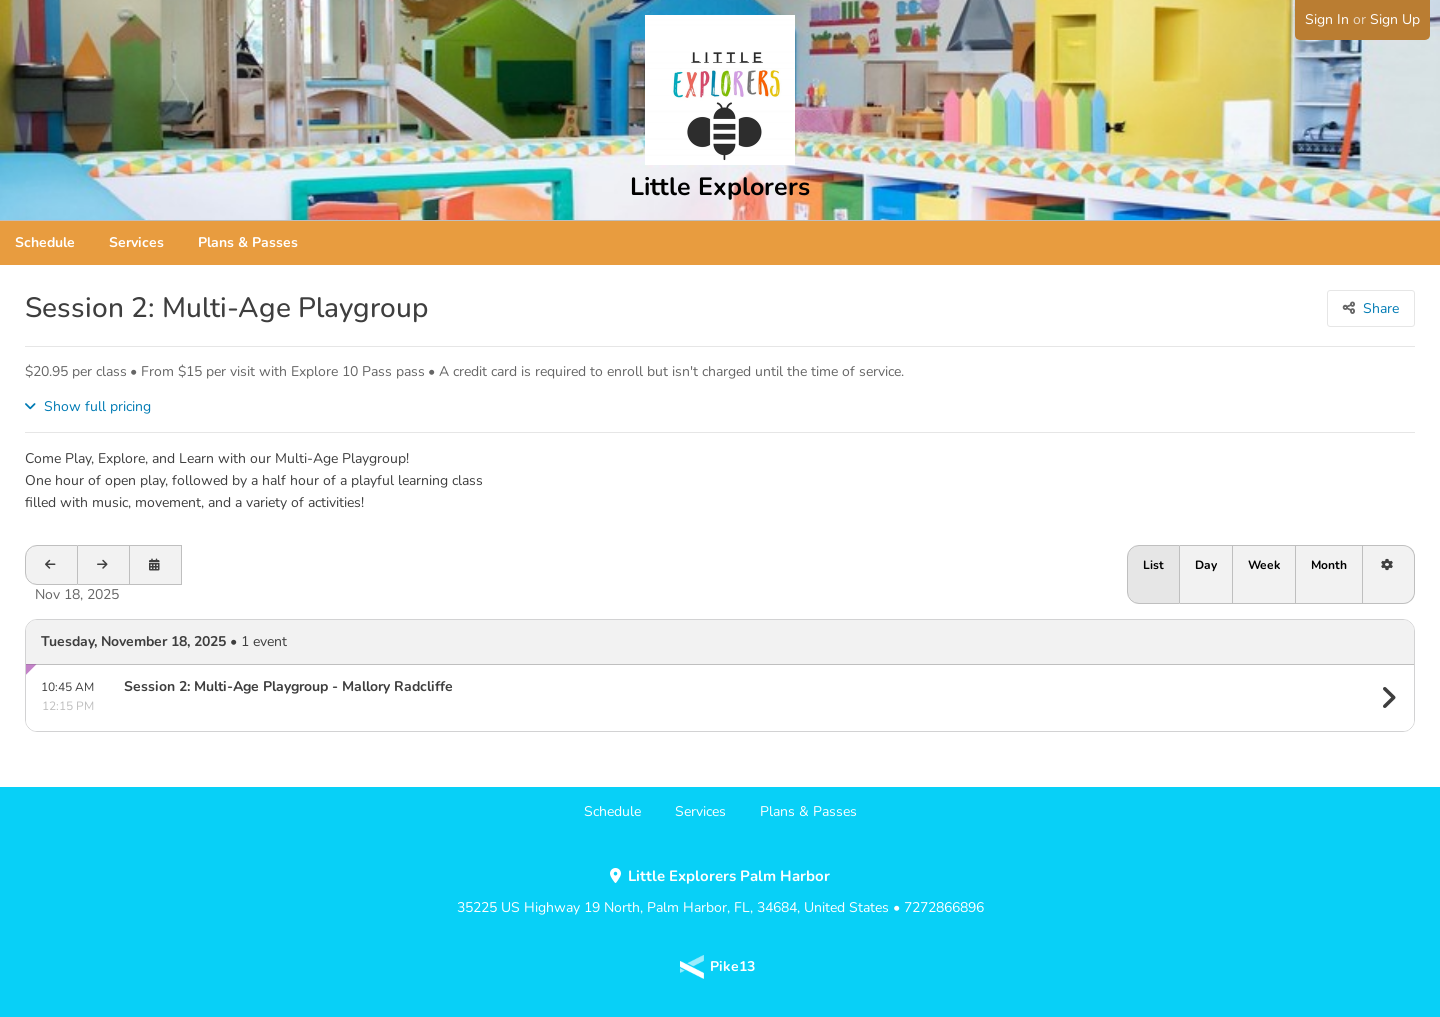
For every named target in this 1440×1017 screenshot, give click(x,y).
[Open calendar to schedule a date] (156, 565)
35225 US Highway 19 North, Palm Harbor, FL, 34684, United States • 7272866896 (720, 892)
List (1153, 565)
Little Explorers (720, 187)
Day (1206, 565)
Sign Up (1395, 19)
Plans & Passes (248, 242)
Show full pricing (97, 406)
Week (1264, 565)
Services (136, 242)
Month (1329, 565)
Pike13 (732, 966)
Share (1381, 308)
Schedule (45, 242)
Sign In (1327, 19)
